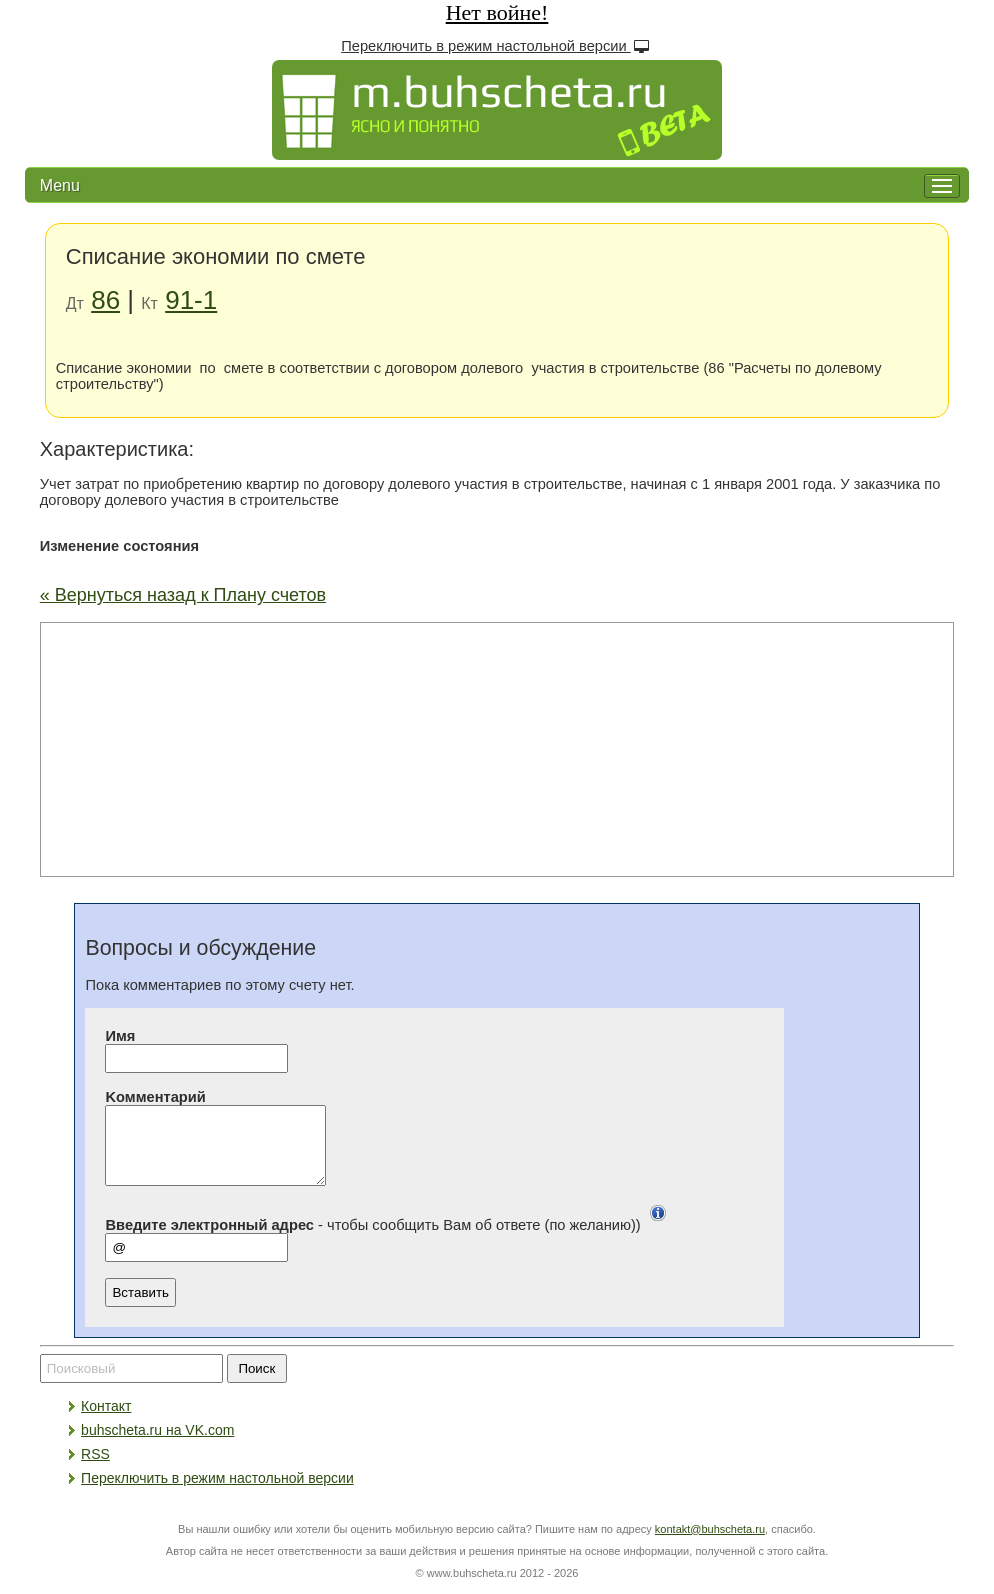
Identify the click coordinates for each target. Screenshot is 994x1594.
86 (105, 300)
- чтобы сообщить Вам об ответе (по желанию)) (389, 1240)
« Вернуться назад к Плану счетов (183, 595)
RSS (95, 1469)
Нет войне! (497, 12)
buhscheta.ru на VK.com (157, 1445)
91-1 (191, 300)
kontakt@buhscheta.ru (710, 1544)
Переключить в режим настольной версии (497, 45)
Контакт (106, 1421)
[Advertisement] (497, 748)
